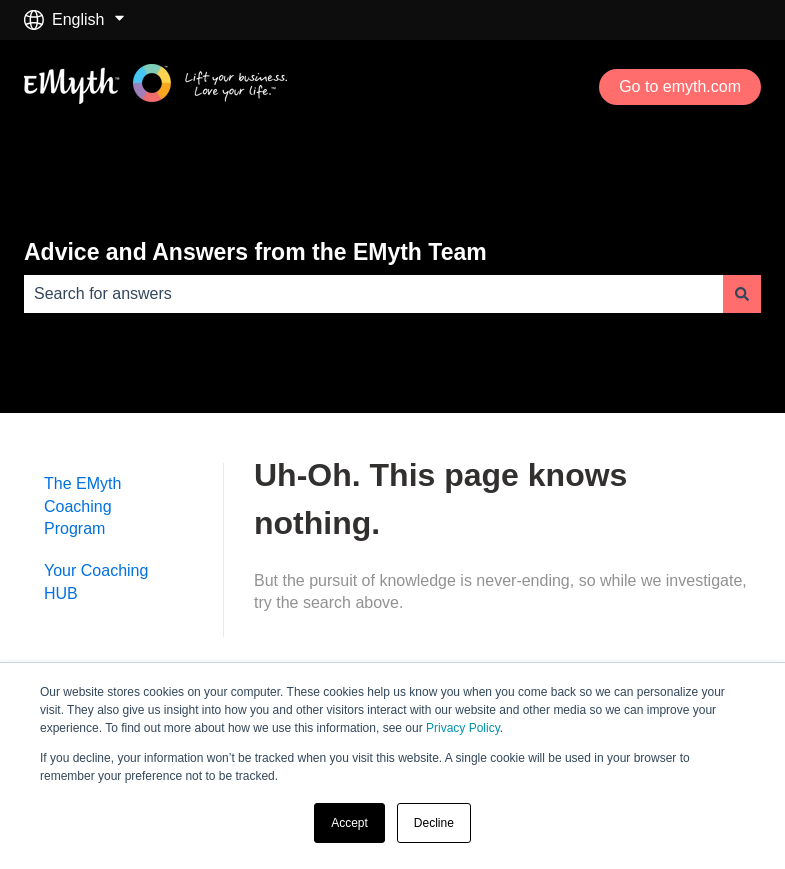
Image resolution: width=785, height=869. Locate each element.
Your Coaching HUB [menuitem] (96, 581)
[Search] (742, 294)
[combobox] (373, 294)
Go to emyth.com (680, 86)
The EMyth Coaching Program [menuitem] (82, 506)
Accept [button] (349, 823)
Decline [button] (434, 823)
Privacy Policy (463, 728)
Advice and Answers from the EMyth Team (255, 252)
